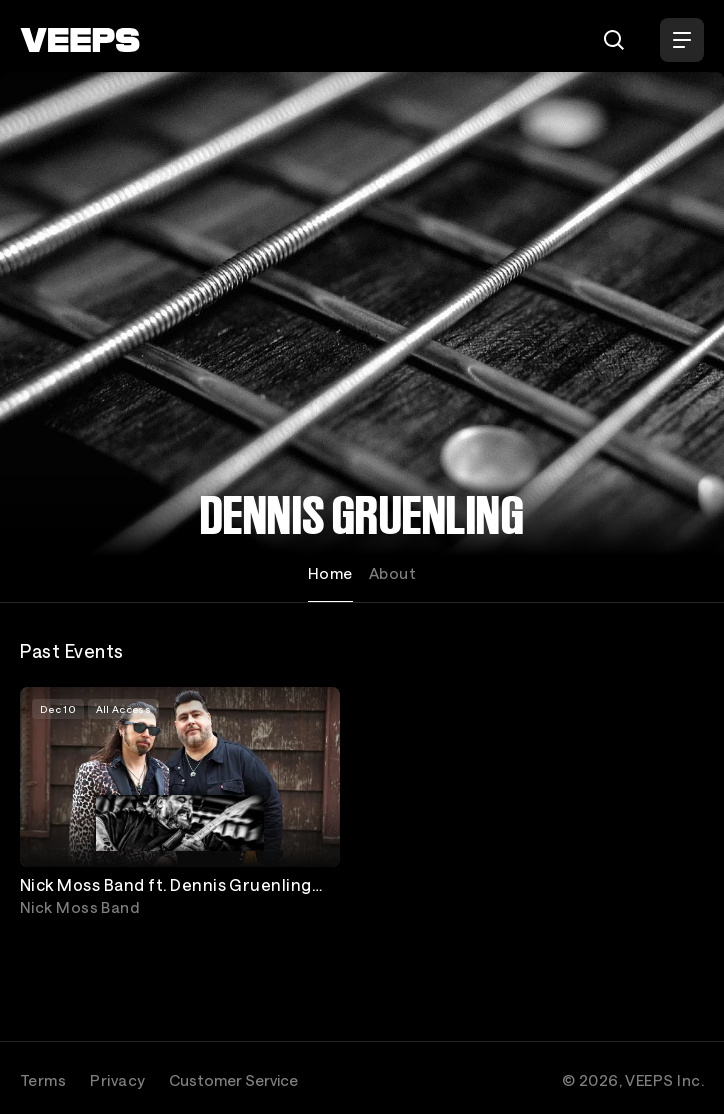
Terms (43, 1080)
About (392, 573)
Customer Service (233, 1080)
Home (330, 573)
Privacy (117, 1080)
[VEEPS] (80, 40)
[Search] (614, 40)
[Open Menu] (682, 40)
